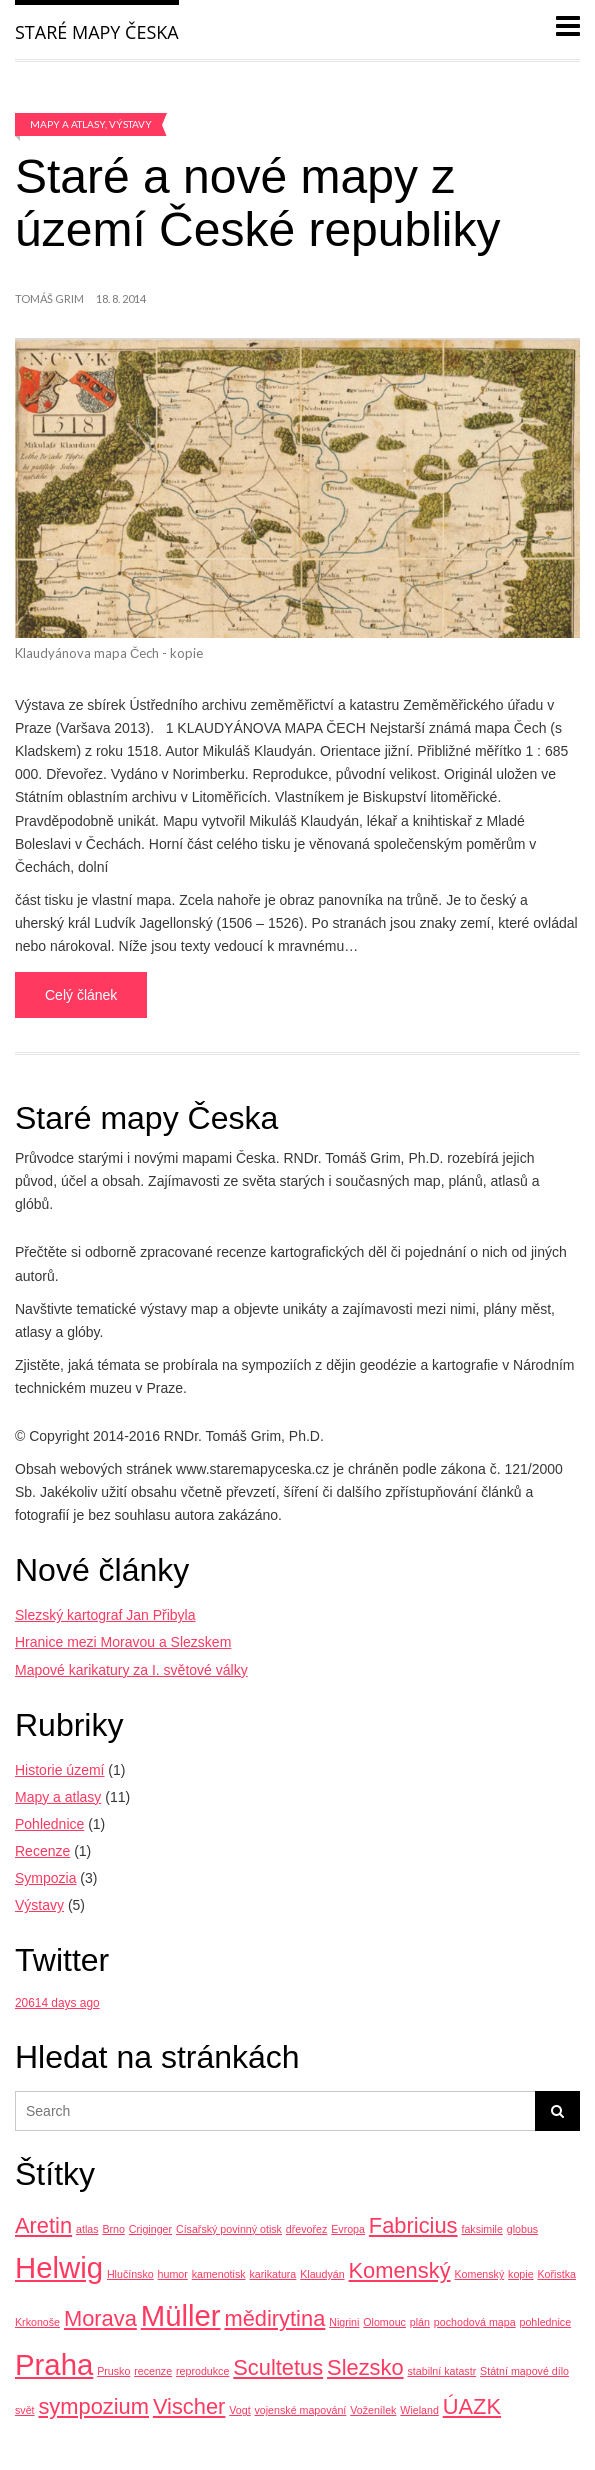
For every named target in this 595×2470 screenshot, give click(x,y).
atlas (87, 2229)
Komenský (400, 2270)
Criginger (150, 2229)
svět (25, 2410)
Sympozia (45, 1878)
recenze (153, 2371)
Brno (113, 2229)
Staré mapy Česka (97, 32)
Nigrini (344, 2322)
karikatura (273, 2274)
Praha (54, 2364)
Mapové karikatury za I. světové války (131, 1670)
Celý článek (81, 995)
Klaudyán (322, 2274)
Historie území (59, 1770)
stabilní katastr (441, 2371)
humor (173, 2274)
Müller (181, 2315)
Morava (100, 2318)
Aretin (43, 2225)
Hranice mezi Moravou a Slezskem (123, 1642)
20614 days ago (57, 2003)
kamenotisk (219, 2274)
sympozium (93, 2406)
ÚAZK (472, 2406)
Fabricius (413, 2225)
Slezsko (365, 2367)
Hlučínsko (130, 2274)
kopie (520, 2274)
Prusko (113, 2371)
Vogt (239, 2410)
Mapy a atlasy (67, 124)
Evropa (348, 2229)
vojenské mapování (301, 2410)
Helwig (59, 2267)
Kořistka (556, 2274)
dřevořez (306, 2229)
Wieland (419, 2410)
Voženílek (373, 2410)
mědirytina (274, 2318)
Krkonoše (37, 2322)
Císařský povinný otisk (229, 2229)
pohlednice (546, 2322)
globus (522, 2229)
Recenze (42, 1851)
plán (420, 2322)
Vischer (189, 2406)
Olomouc (384, 2322)
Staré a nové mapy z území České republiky (258, 203)
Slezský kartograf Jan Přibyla (105, 1615)
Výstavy (130, 124)
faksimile (481, 2229)
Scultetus (278, 2367)
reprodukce (202, 2371)
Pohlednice (49, 1824)
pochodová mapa (475, 2322)
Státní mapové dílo (524, 2371)
